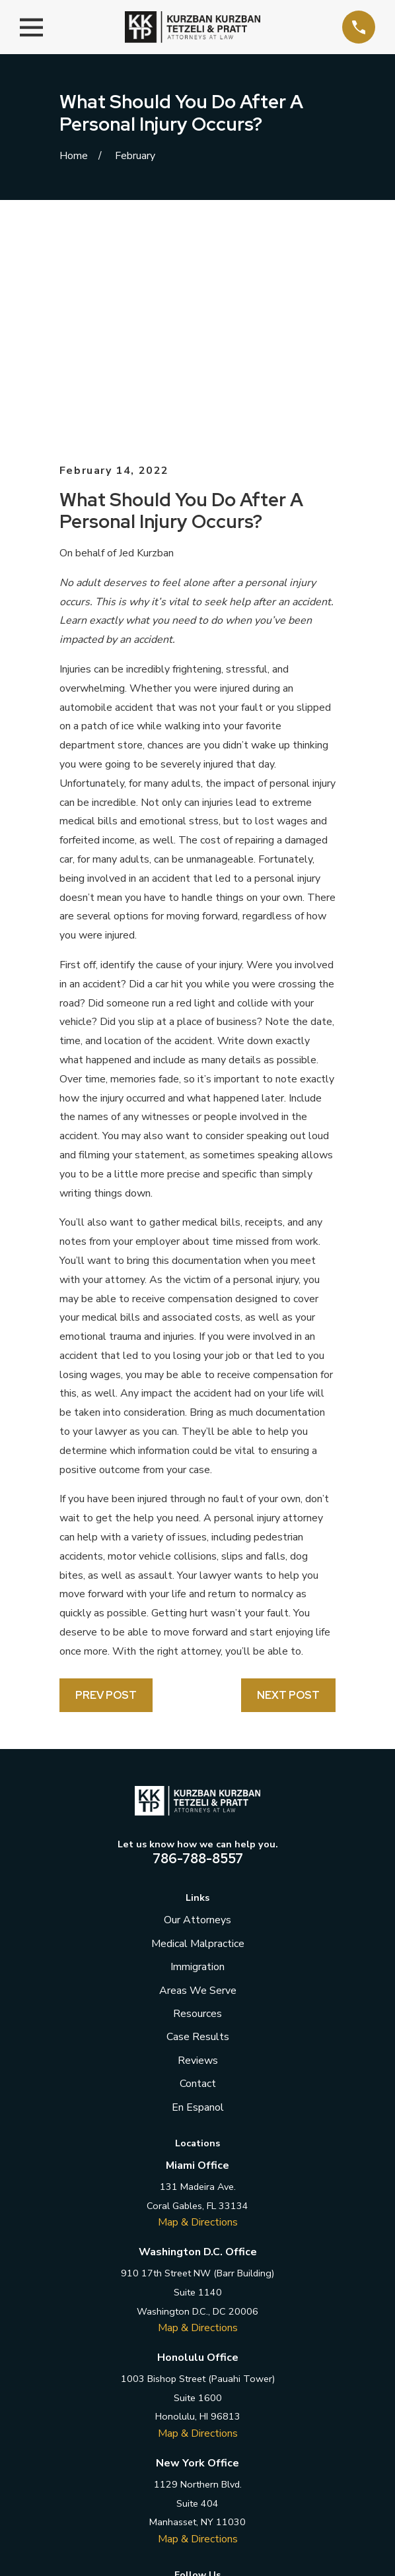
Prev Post (106, 1484)
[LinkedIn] (197, 2386)
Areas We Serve (197, 1779)
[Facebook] (138, 2386)
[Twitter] (168, 2386)
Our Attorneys (197, 1708)
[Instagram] (226, 2386)
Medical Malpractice (197, 1732)
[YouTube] (256, 2386)
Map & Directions (198, 2011)
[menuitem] (133, 2529)
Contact (198, 1872)
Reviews (198, 1849)
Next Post (288, 1484)
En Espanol (198, 1896)
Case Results (197, 1825)
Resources (197, 1802)
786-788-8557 (198, 1647)
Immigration (197, 1755)
